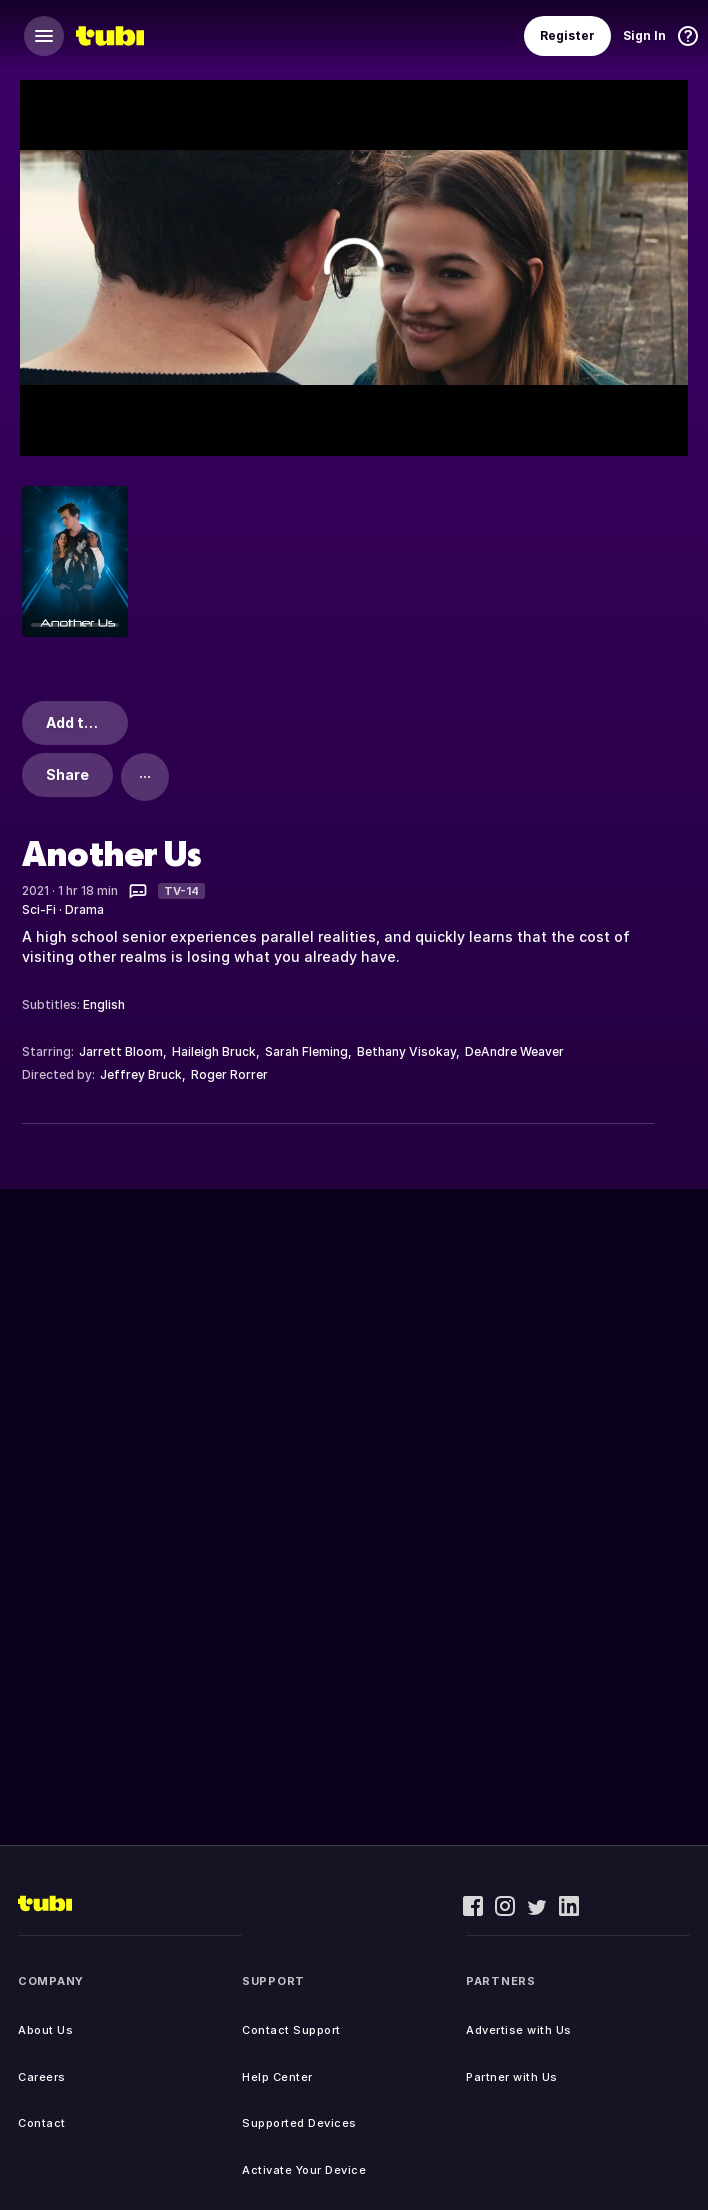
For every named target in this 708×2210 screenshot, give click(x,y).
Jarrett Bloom (121, 1051)
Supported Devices (299, 2123)
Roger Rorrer (229, 1074)
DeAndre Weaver (514, 1051)
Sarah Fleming (306, 1051)
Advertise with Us (519, 2030)
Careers (42, 2077)
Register (567, 35)
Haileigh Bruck (214, 1051)
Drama (84, 909)
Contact (42, 2123)
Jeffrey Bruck (141, 1074)
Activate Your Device (304, 2170)
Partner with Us (512, 2077)
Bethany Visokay (406, 1051)
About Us (45, 2030)
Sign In (644, 35)
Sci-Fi (39, 909)
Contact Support (291, 2030)
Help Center (277, 2077)
